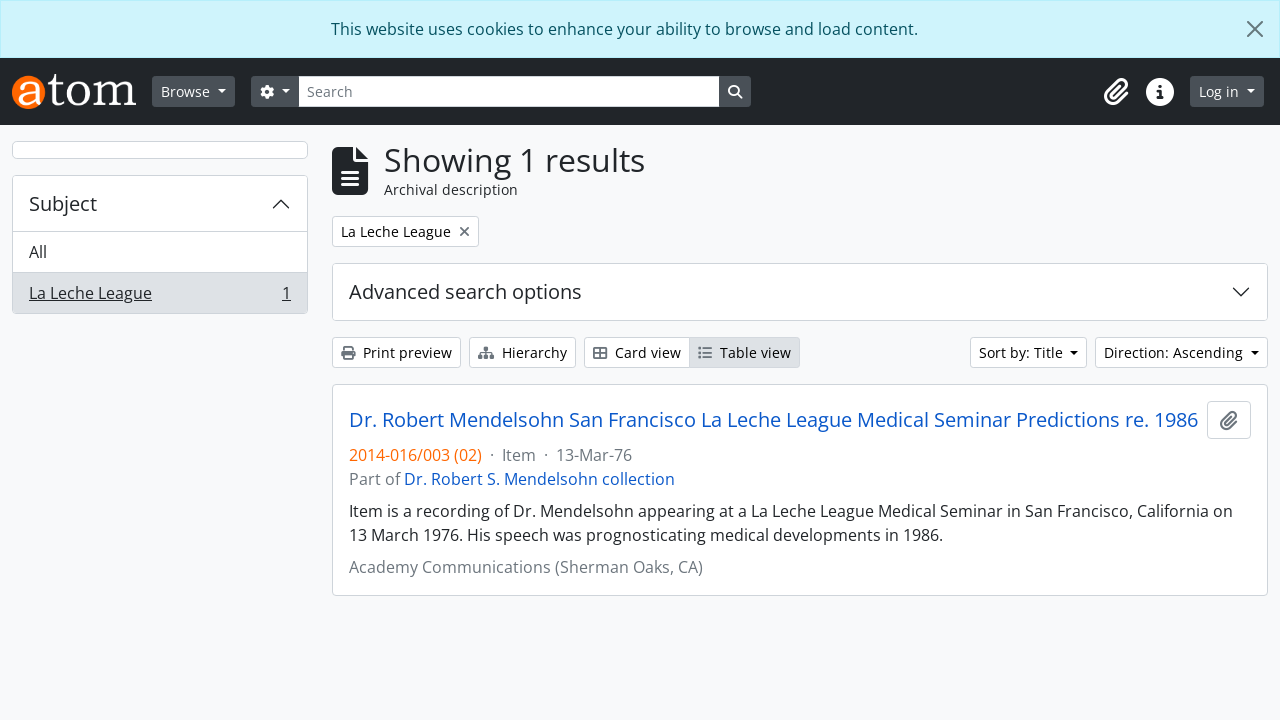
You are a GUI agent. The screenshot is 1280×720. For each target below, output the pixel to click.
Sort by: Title (1023, 352)
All (38, 252)
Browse (187, 91)
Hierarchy (522, 352)
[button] (1116, 92)
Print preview (396, 352)
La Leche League (159, 297)
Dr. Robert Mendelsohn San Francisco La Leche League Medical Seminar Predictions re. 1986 (773, 420)
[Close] (1255, 29)
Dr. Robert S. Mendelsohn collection (539, 479)
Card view (637, 352)
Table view (744, 352)
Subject (63, 203)
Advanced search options (465, 291)
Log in (1221, 91)
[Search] (509, 91)
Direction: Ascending (1175, 352)
